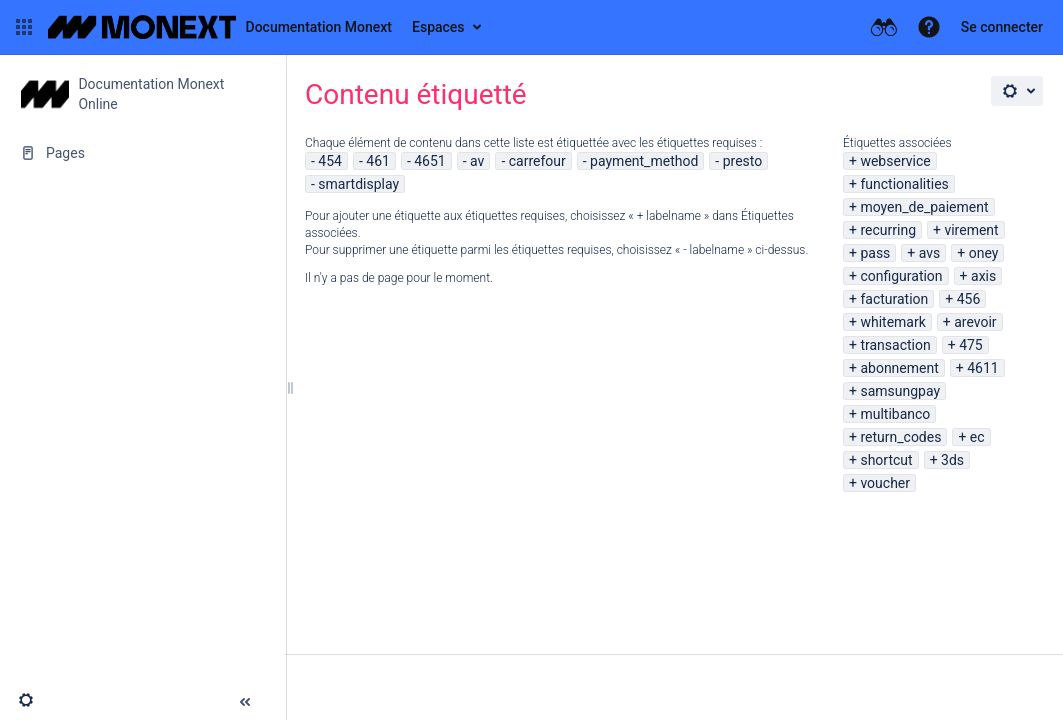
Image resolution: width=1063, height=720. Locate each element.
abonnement (899, 368)
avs (930, 253)
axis (983, 276)
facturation (894, 299)
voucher (885, 483)
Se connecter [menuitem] (1002, 27)
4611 (982, 368)
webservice (895, 161)
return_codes (900, 437)
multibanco (895, 414)
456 (969, 299)
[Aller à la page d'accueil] (220, 27)
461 (378, 161)
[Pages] (142, 153)
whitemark (892, 322)
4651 (429, 161)
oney (984, 253)
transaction (895, 345)
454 (330, 161)
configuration (901, 276)
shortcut (886, 460)
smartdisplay (358, 184)
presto (743, 161)
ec (977, 437)
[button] (24, 27)
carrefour (537, 161)
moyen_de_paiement (924, 207)
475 (971, 345)
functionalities (904, 184)
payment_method (644, 161)
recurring (888, 230)
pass (875, 253)
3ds (952, 460)
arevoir (975, 322)
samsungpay (900, 391)
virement (971, 230)
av (477, 161)
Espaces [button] (438, 27)
